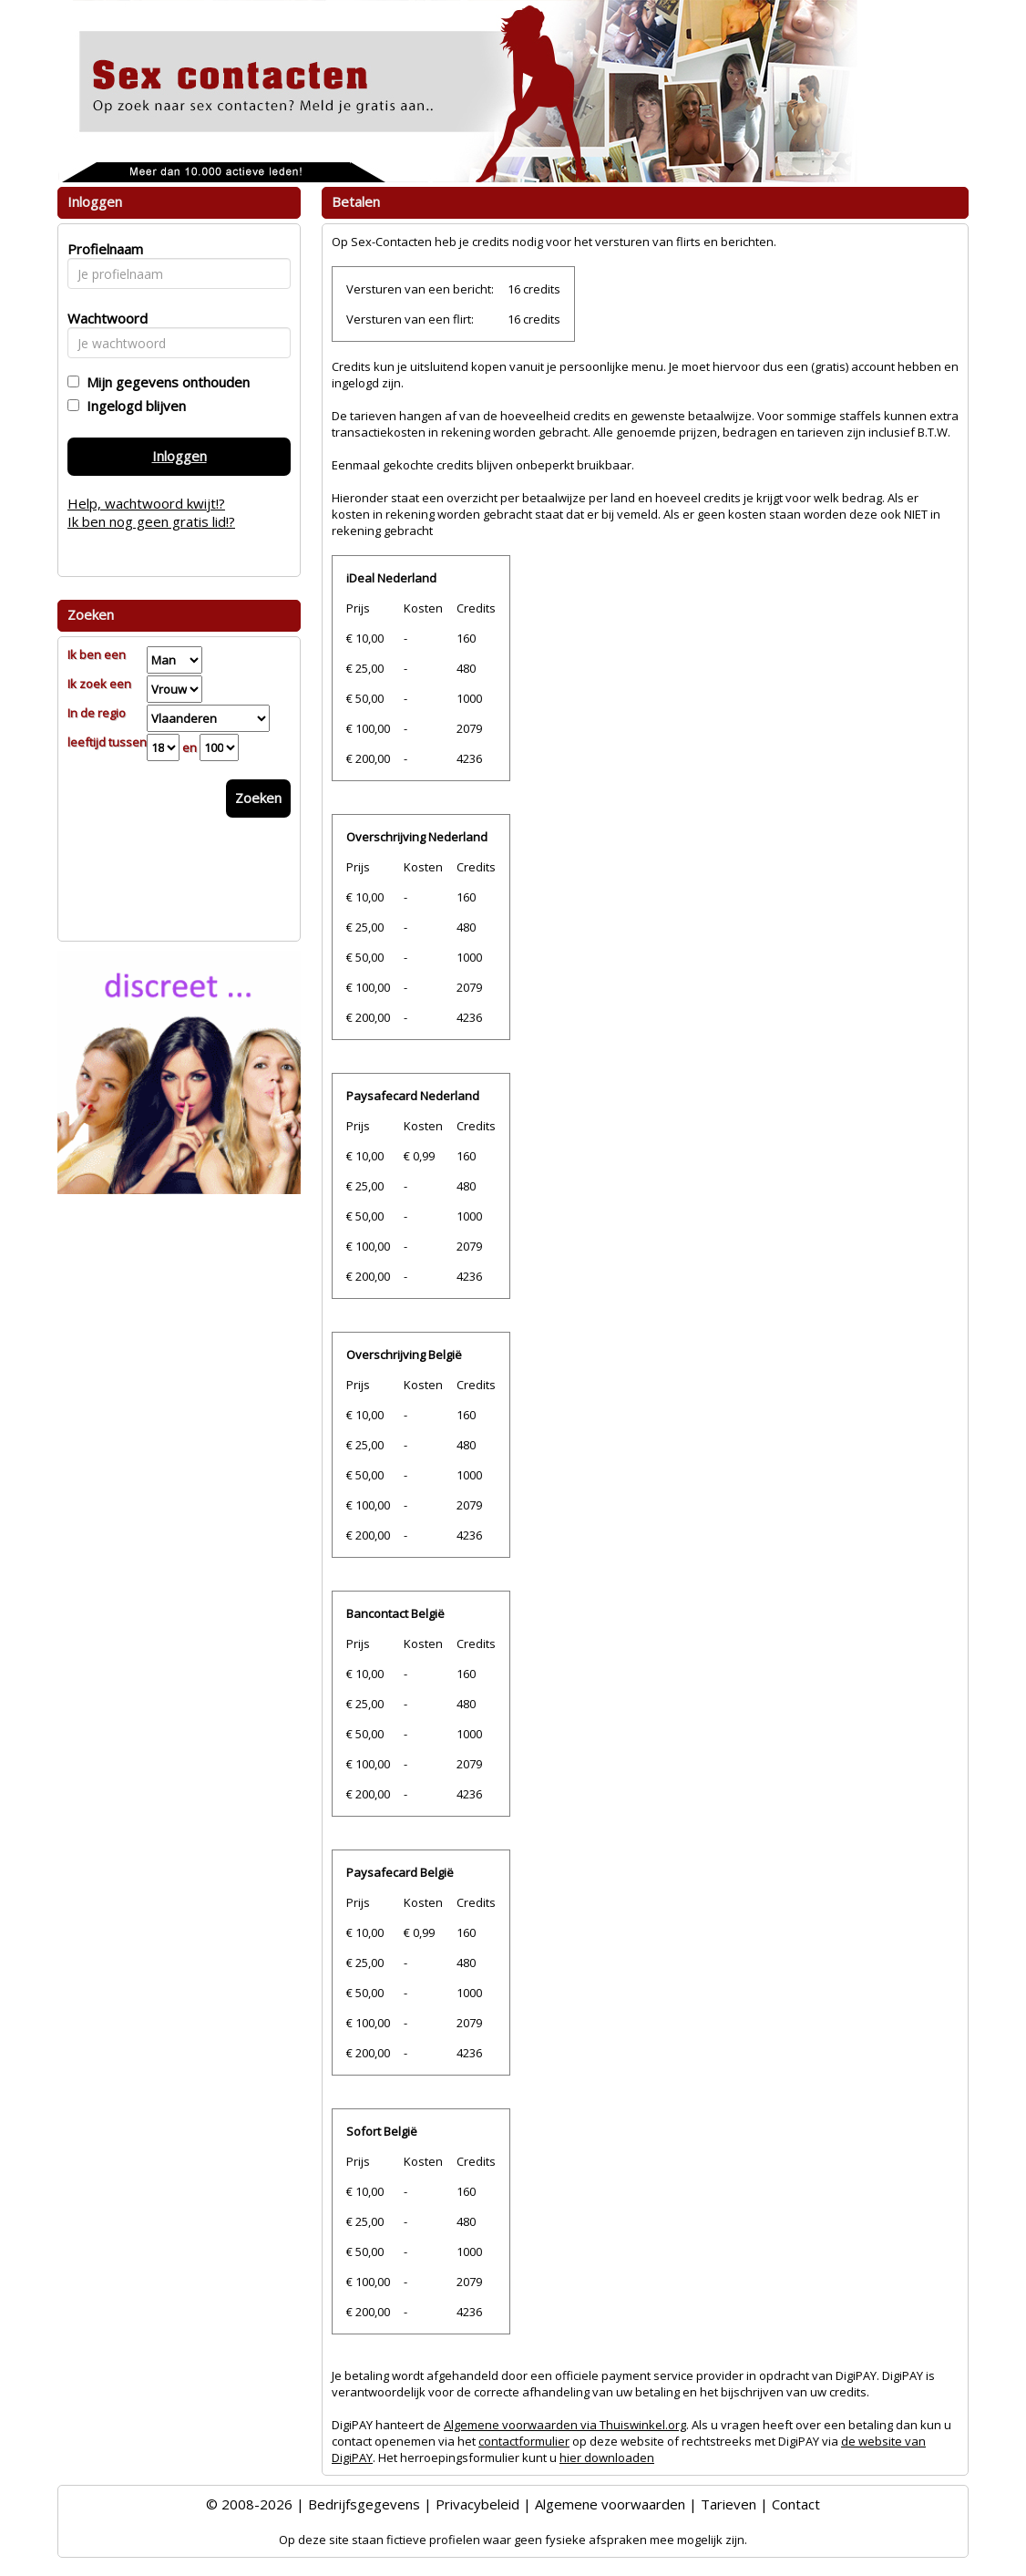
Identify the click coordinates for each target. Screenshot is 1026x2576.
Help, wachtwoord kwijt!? (146, 503)
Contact (796, 2504)
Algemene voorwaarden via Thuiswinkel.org (565, 2424)
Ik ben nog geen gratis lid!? (151, 521)
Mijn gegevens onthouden (164, 382)
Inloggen (179, 456)
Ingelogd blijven (132, 406)
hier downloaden (606, 2457)
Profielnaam (102, 249)
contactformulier (523, 2441)
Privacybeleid (477, 2504)
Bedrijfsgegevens (364, 2504)
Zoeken (258, 797)
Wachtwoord (102, 318)
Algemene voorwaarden (610, 2504)
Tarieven (728, 2504)
